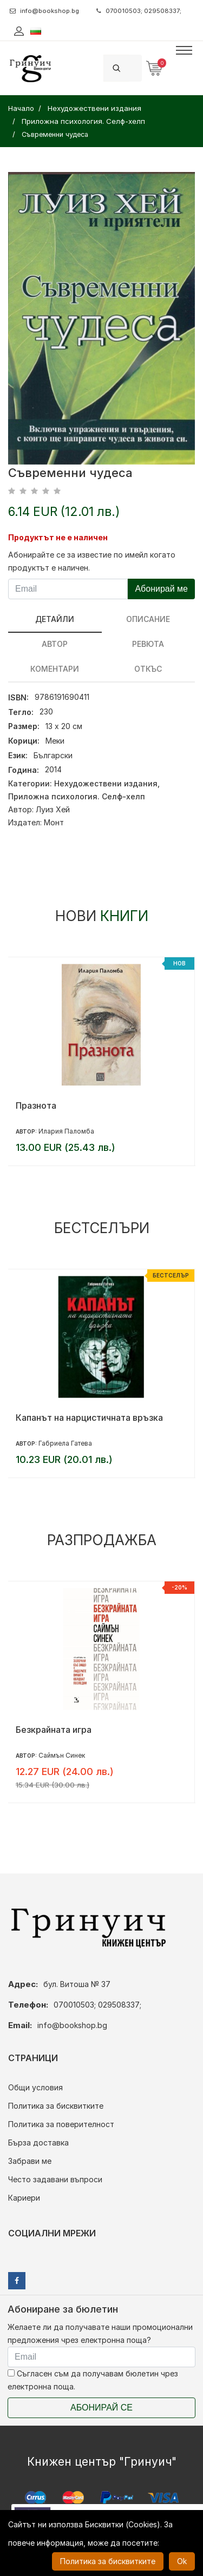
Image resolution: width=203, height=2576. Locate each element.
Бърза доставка (38, 2142)
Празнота (36, 1105)
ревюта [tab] (148, 643)
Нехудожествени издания (106, 783)
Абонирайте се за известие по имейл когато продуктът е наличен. (91, 561)
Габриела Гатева (65, 1443)
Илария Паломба (66, 1131)
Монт (54, 822)
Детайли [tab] (54, 619)
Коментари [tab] (54, 668)
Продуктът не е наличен (58, 537)
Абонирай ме (161, 588)
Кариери (24, 2197)
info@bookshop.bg (44, 11)
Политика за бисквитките (55, 2105)
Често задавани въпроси (55, 2179)
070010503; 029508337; (138, 11)
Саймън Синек (61, 1755)
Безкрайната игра (53, 1729)
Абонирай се (101, 2407)
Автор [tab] (55, 643)
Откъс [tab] (148, 668)
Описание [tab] (148, 619)
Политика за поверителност (61, 2124)
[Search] (135, 68)
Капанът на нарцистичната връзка (89, 1417)
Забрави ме (29, 2161)
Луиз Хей (53, 809)
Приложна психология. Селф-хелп (76, 796)
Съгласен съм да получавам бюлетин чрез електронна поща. (93, 2380)
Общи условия (35, 2087)
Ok (182, 2561)
